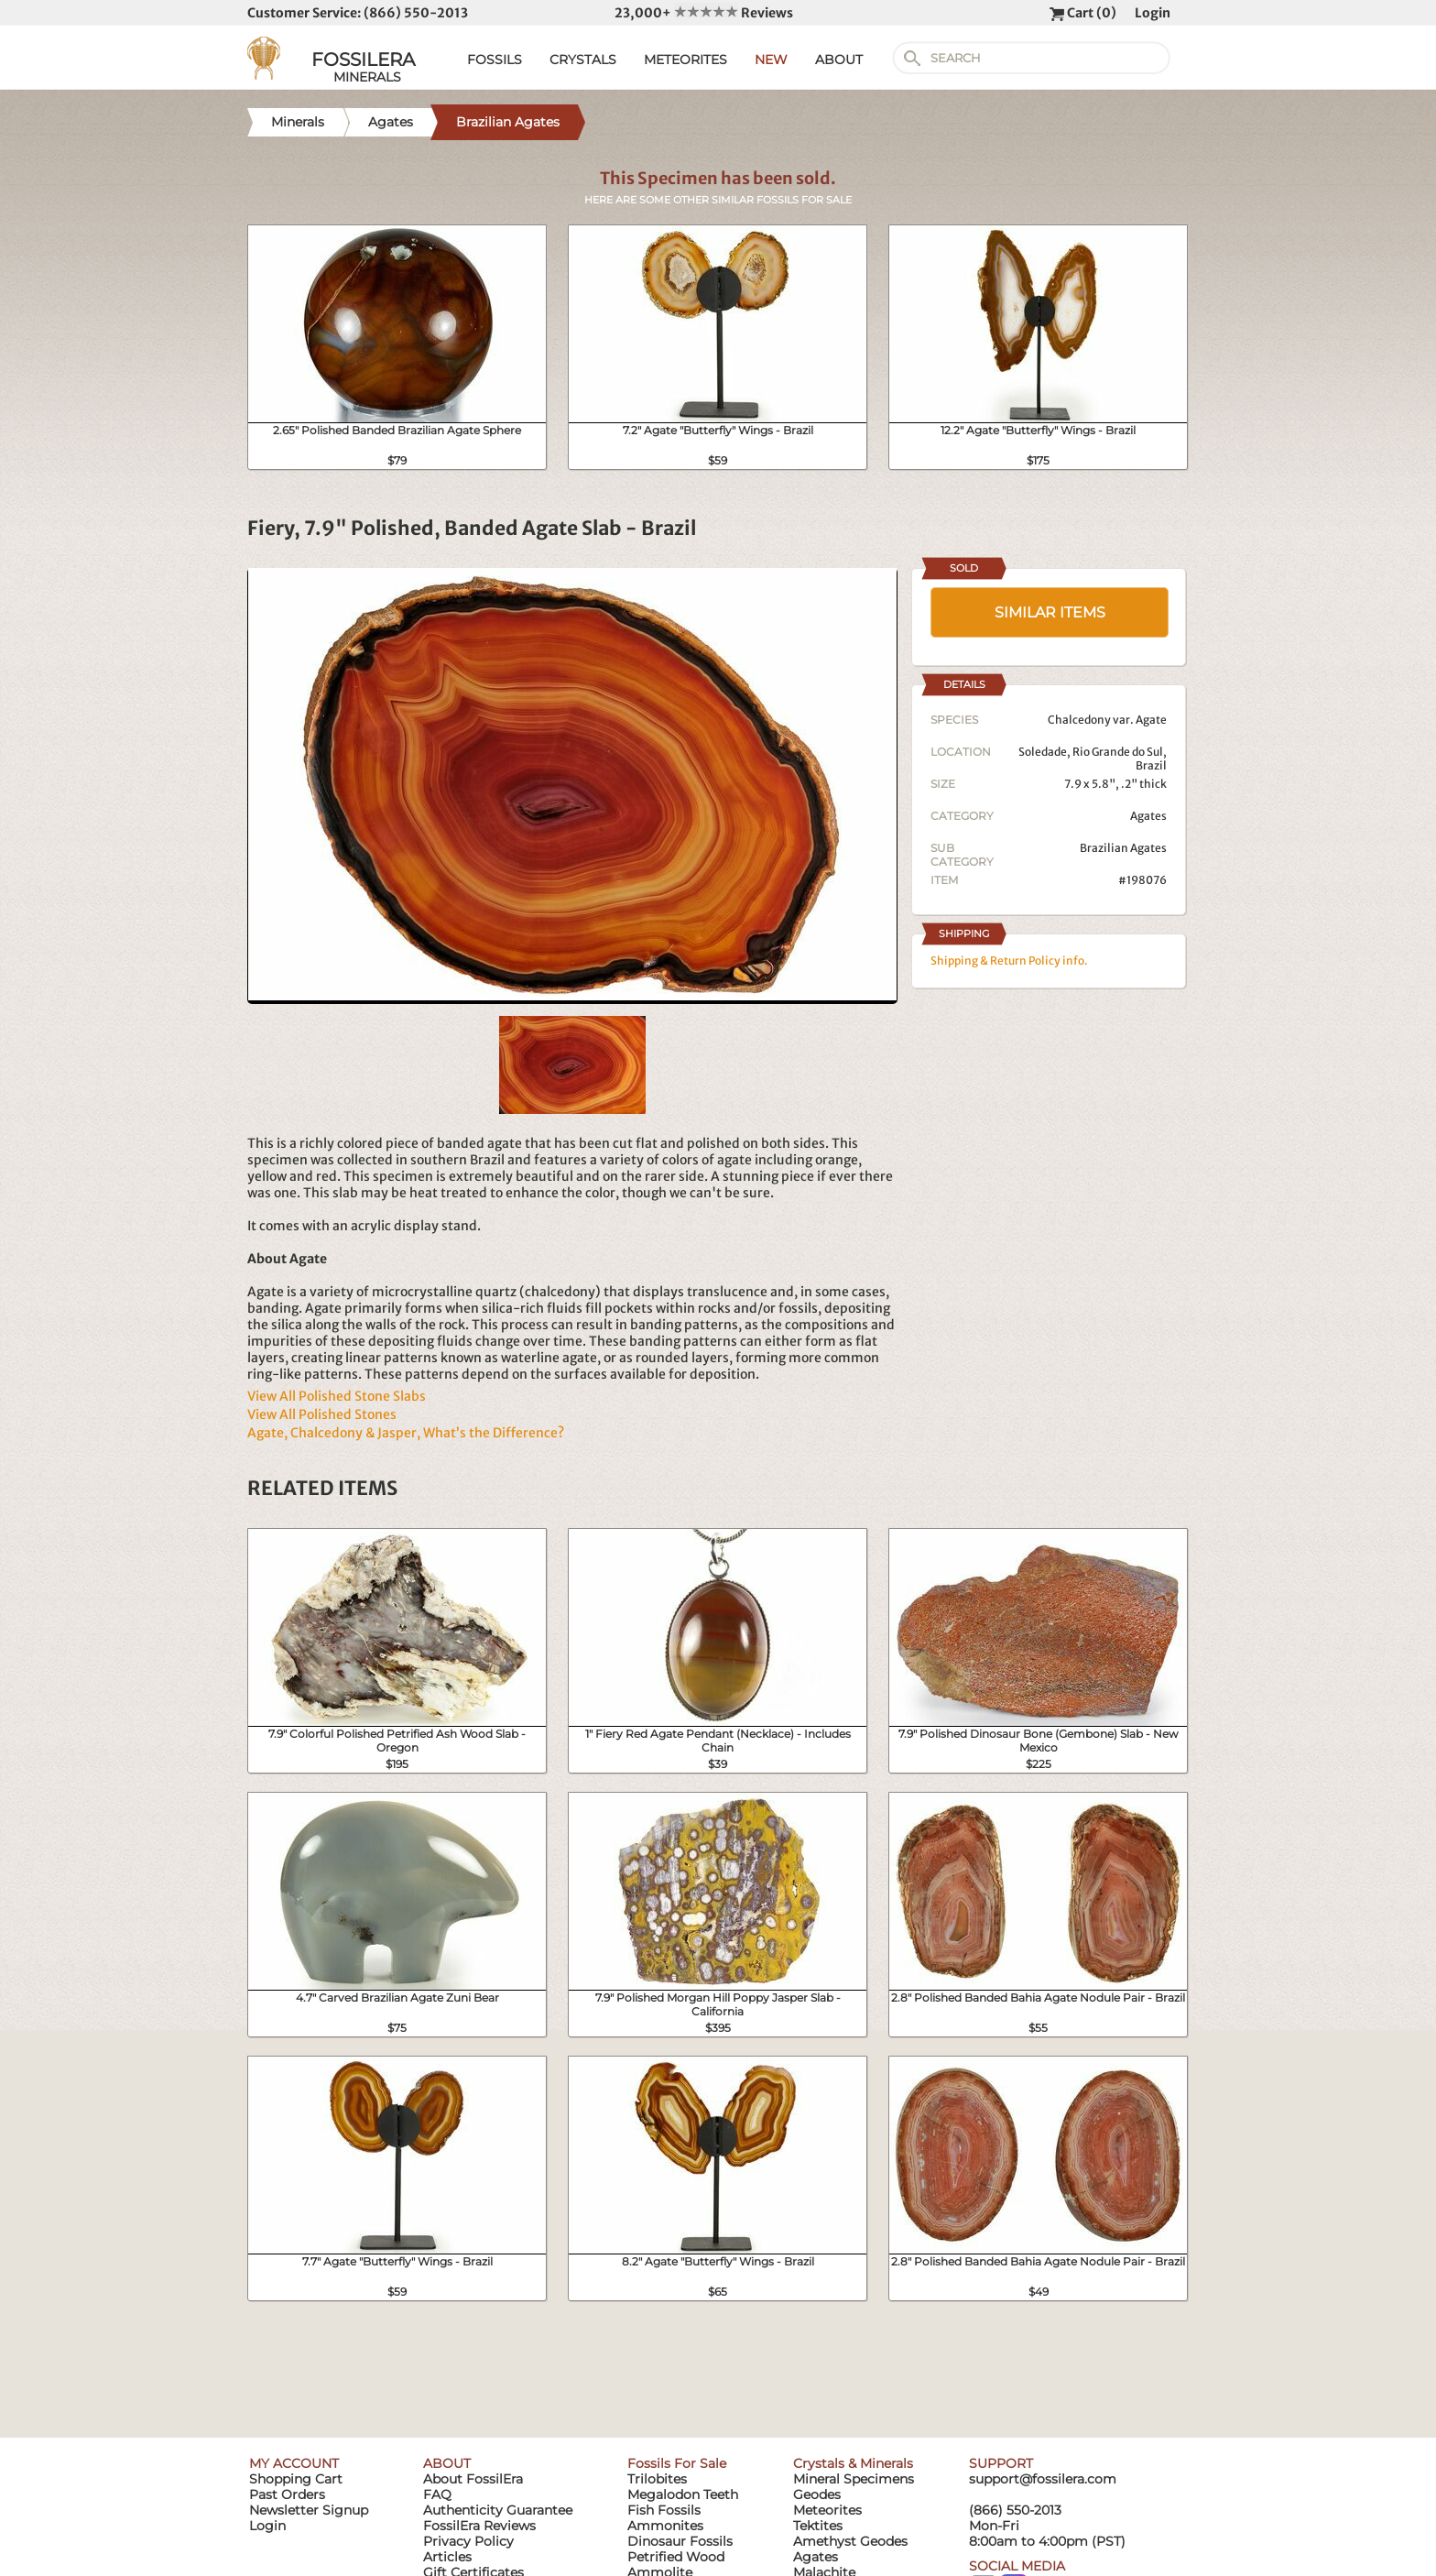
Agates (1148, 816)
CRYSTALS (582, 59)
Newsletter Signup (308, 2510)
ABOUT (839, 59)
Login (1152, 13)
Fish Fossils (664, 2510)
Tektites (818, 2525)
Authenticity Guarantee (497, 2510)
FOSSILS (494, 59)
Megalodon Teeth (682, 2494)
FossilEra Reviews (479, 2525)
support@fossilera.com (1042, 2479)
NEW (771, 59)
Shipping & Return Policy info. (1009, 960)
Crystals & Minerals (853, 2463)
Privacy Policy (468, 2541)
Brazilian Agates (1123, 848)
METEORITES (685, 59)
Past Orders (287, 2494)
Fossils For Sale (676, 2463)
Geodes (817, 2494)
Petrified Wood (675, 2557)
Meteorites (827, 2510)
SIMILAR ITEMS (1050, 612)
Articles (447, 2557)
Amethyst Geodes (850, 2541)
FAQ (437, 2494)
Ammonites (665, 2525)
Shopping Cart (296, 2479)
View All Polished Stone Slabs (336, 1396)
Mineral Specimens (853, 2479)
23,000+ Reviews (704, 13)
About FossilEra (473, 2479)
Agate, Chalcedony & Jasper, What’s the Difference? (405, 1432)
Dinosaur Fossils (680, 2541)
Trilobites (657, 2479)
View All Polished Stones (322, 1414)
